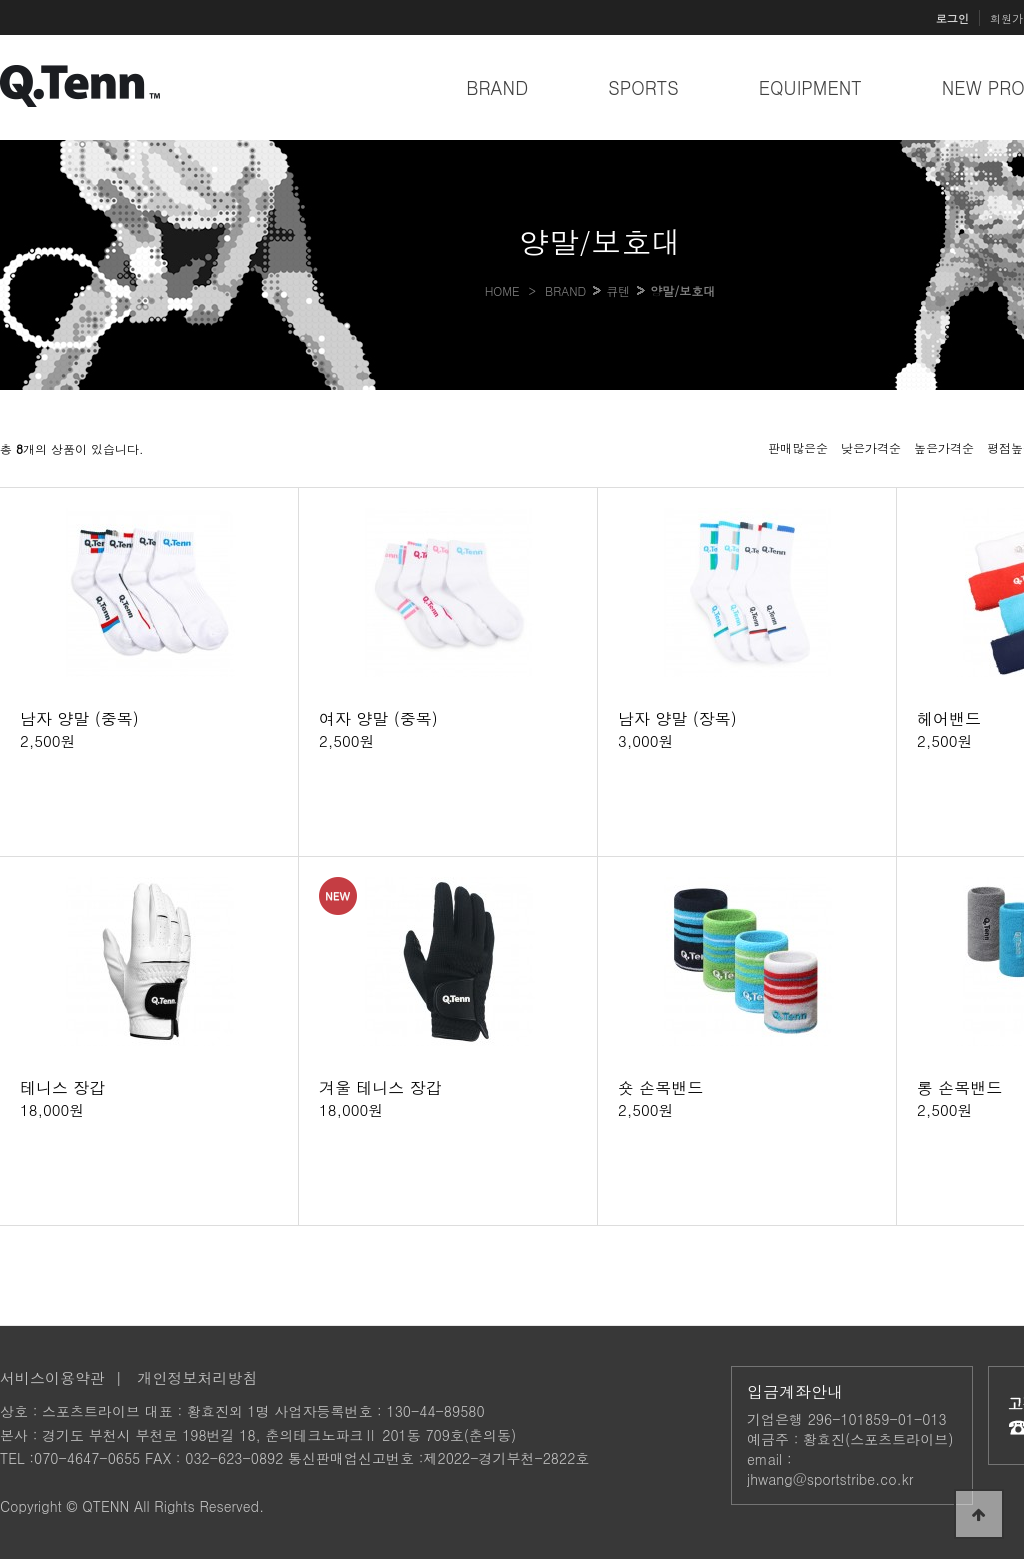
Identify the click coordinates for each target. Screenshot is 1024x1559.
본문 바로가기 (0, 0)
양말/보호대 (682, 290)
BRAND (497, 87)
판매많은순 (798, 447)
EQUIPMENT (810, 87)
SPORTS (643, 87)
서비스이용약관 (52, 1377)
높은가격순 (944, 447)
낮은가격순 (871, 447)
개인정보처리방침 (198, 1377)
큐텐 (618, 290)
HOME (502, 290)
